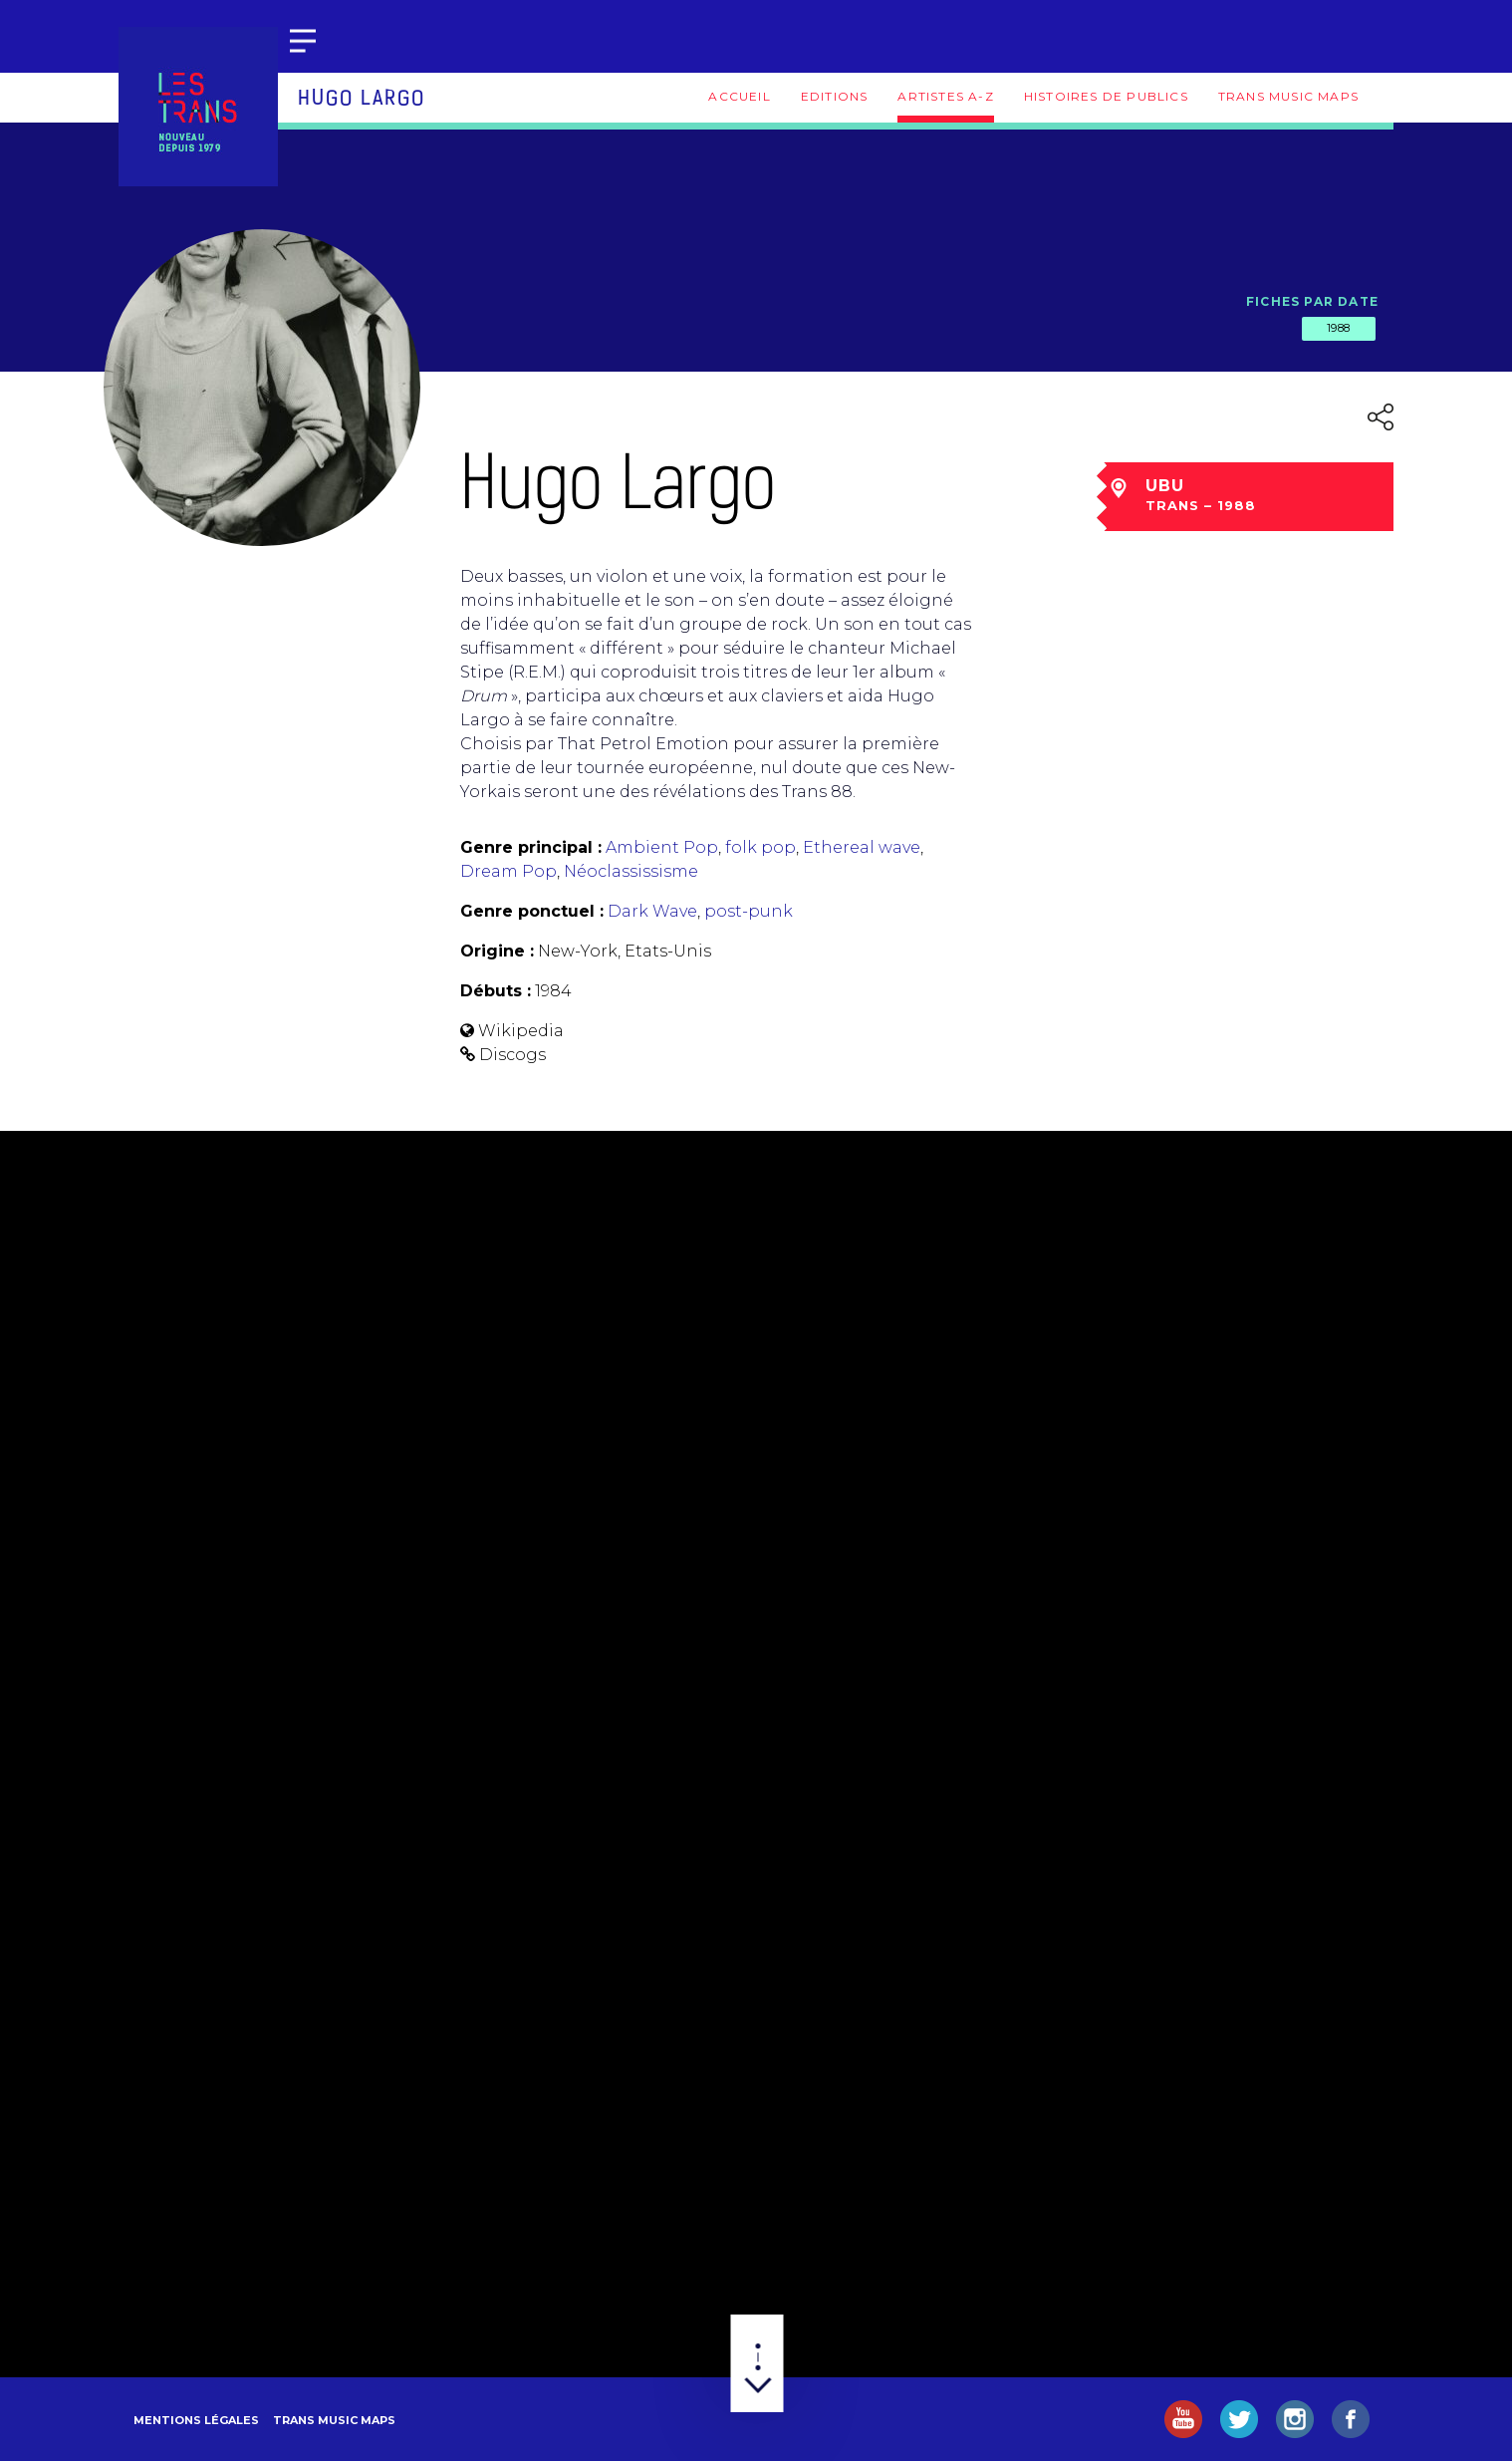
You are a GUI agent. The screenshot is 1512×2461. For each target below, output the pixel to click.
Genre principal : (531, 847)
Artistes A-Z (945, 96)
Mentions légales (196, 2420)
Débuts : (495, 990)
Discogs (512, 1054)
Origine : (497, 951)
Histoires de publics (1106, 96)
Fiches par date (1312, 301)
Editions (835, 96)
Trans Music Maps (1288, 96)
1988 (1339, 328)
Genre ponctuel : (532, 911)
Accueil (739, 96)
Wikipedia (521, 1030)
